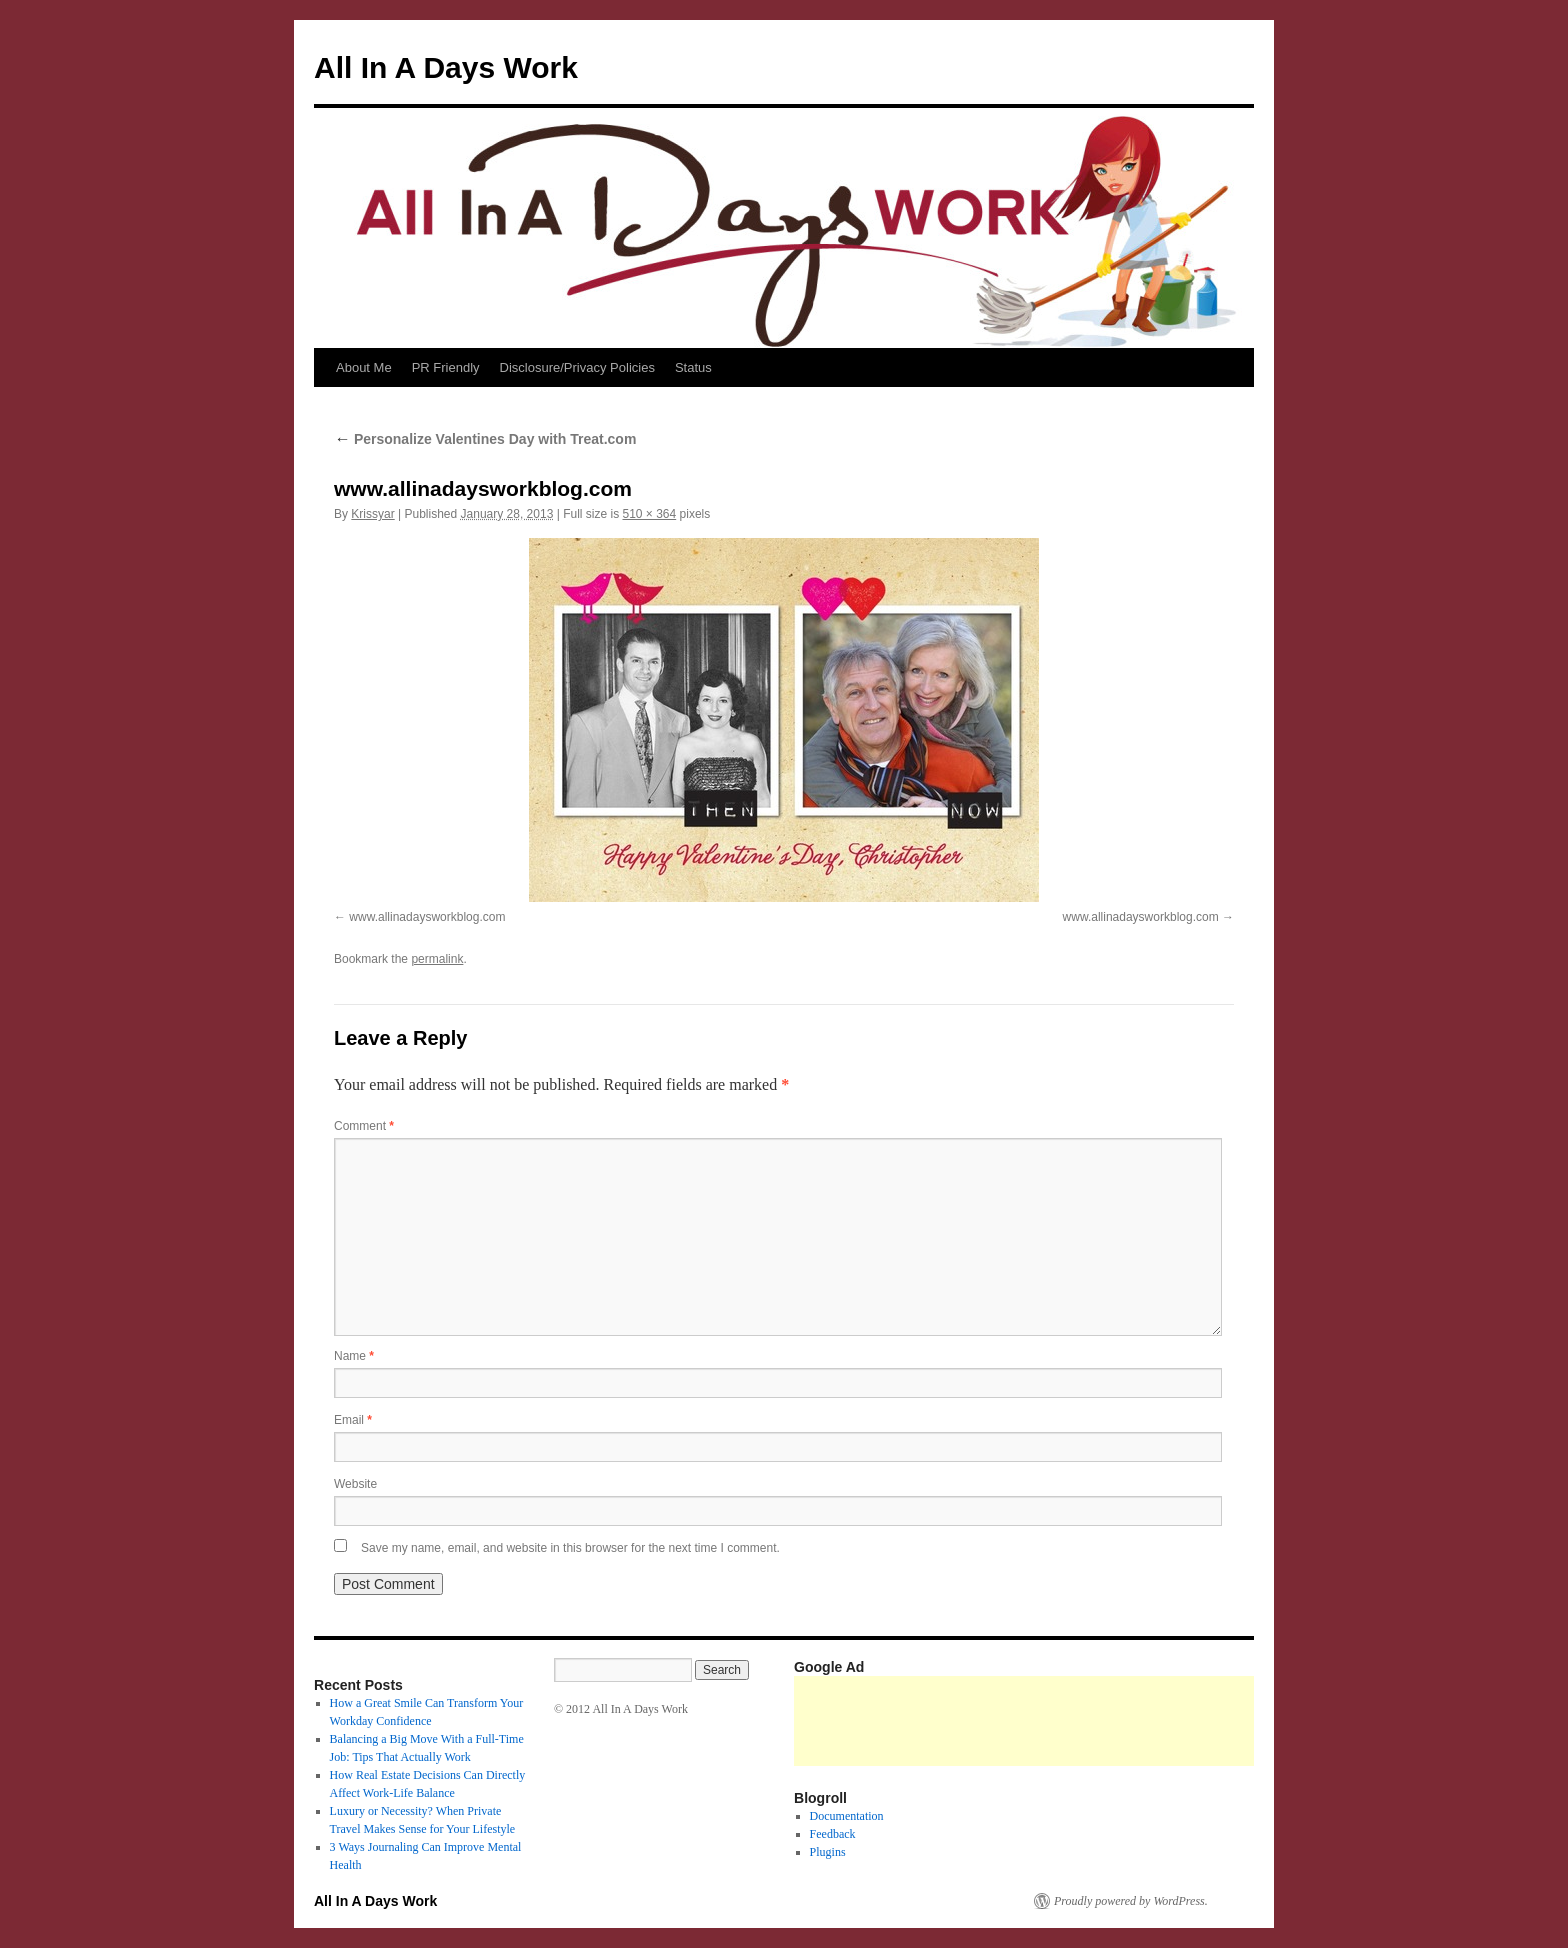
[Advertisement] (1158, 1721)
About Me (364, 367)
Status (693, 367)
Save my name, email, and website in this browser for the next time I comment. (570, 1548)
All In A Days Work (446, 67)
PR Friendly (446, 367)
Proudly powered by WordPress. (1131, 1901)
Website (355, 1484)
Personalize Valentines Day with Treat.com (485, 439)
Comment (364, 1126)
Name (354, 1356)
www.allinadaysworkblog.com (427, 917)
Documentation (847, 1816)
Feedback (833, 1834)
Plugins (828, 1852)
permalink (437, 959)
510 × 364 (649, 514)
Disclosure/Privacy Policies (577, 367)
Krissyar (372, 514)
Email (353, 1420)
